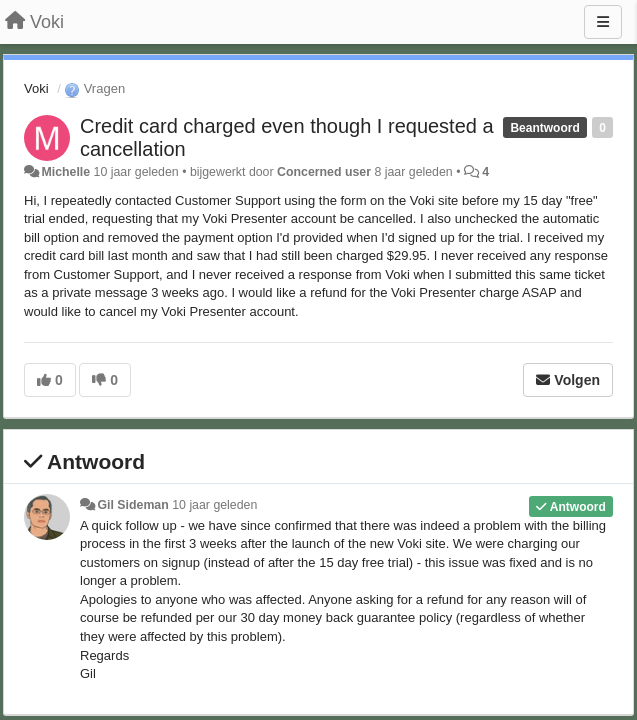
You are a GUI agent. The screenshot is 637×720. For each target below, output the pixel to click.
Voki (36, 88)
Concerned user (324, 172)
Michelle (65, 172)
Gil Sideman (132, 505)
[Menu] (603, 22)
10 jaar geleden (214, 505)
